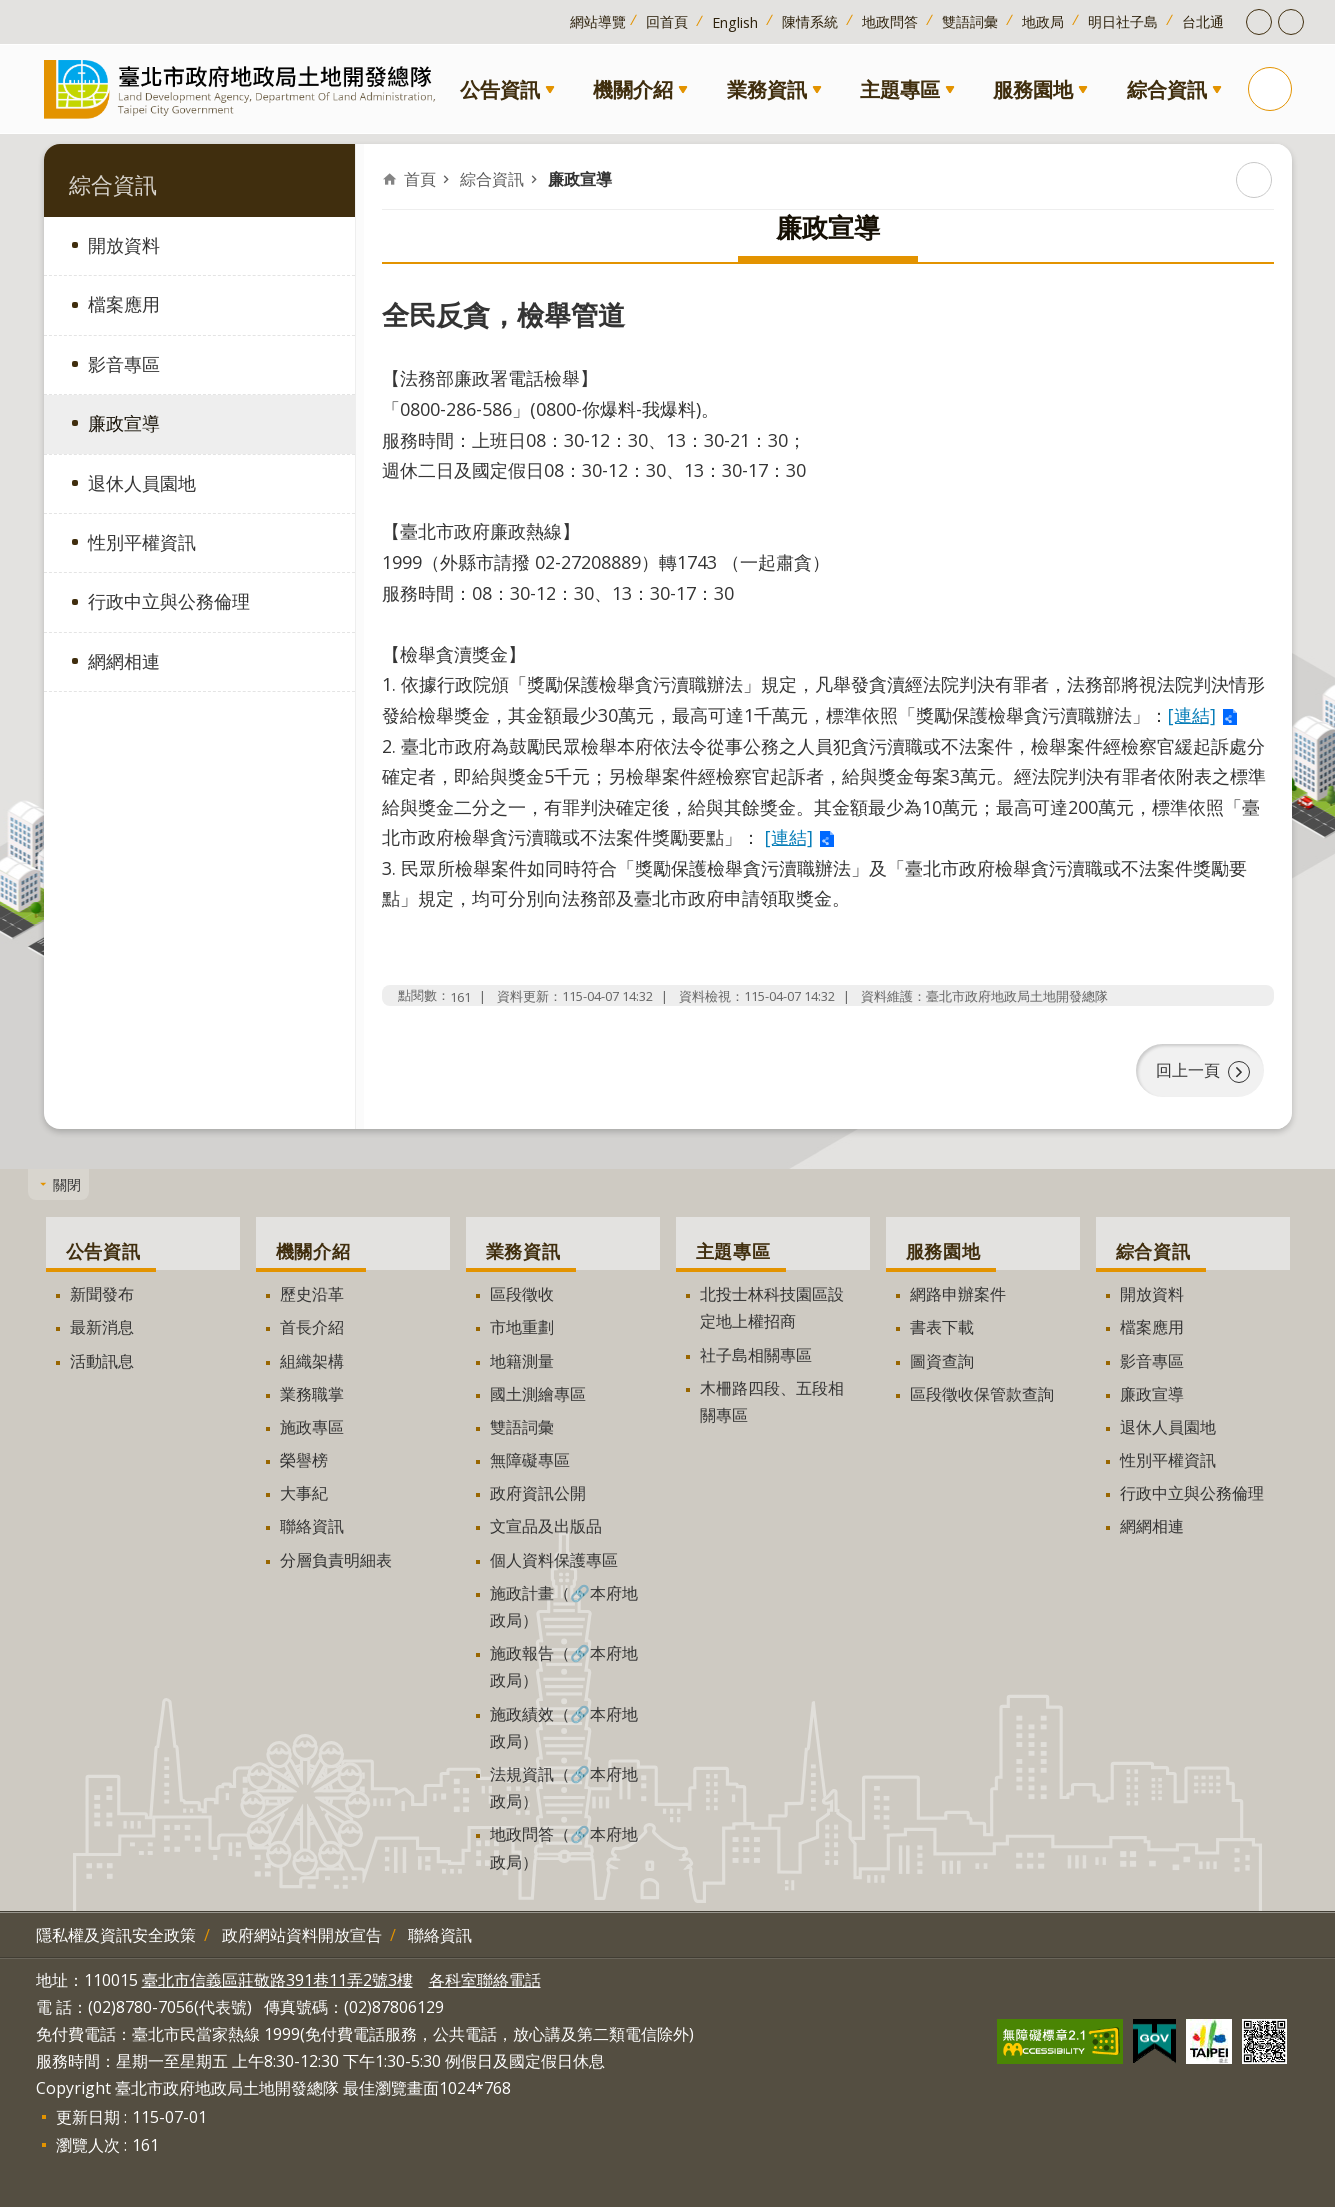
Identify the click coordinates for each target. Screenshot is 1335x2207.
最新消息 (102, 1327)
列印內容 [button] (1254, 180)
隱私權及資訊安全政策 (116, 1935)
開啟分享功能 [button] (1291, 22)
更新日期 (88, 2117)
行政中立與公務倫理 (169, 601)
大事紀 (304, 1493)
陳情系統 (810, 21)
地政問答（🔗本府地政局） (564, 1847)
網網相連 (124, 661)
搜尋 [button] (1270, 89)
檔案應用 (124, 304)
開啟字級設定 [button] (1259, 22)
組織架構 (312, 1360)
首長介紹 (312, 1327)
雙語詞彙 (970, 21)
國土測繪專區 (538, 1394)
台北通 (1203, 21)
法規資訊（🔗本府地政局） (564, 1787)
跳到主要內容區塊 (10, 10)
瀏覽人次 (88, 2145)
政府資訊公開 (538, 1493)
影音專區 (124, 364)
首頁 (420, 179)
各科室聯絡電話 (485, 1980)
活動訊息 (102, 1360)
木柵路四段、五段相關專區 (772, 1401)
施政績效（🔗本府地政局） (564, 1726)
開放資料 (124, 245)
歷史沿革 (312, 1294)
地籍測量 (522, 1360)
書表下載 (942, 1327)
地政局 (1043, 21)
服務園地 (1033, 89)
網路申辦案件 (958, 1294)
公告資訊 (500, 89)
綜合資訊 (1167, 89)
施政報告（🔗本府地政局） (564, 1666)
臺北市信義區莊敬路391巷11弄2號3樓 (277, 1980)
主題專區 (900, 89)
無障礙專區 (530, 1460)
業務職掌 (312, 1394)
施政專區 (312, 1427)
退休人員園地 (142, 483)
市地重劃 (522, 1327)
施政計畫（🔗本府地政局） (564, 1606)
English (735, 22)
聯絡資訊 (312, 1526)
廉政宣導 (124, 423)
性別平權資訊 (142, 542)
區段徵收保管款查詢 (982, 1394)
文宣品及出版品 (546, 1526)
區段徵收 (522, 1294)
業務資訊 (767, 89)
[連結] (1192, 715)
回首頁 (667, 21)
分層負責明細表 (336, 1560)
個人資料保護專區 (554, 1560)
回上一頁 (1188, 1070)
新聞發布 (102, 1294)
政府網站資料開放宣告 (302, 1935)
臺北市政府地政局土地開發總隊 (244, 88)
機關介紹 (633, 89)
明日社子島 (1123, 21)
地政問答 (890, 21)
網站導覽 (598, 21)
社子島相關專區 (756, 1354)
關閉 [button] (67, 1184)
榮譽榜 (304, 1460)
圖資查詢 (942, 1360)
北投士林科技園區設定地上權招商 (772, 1307)
